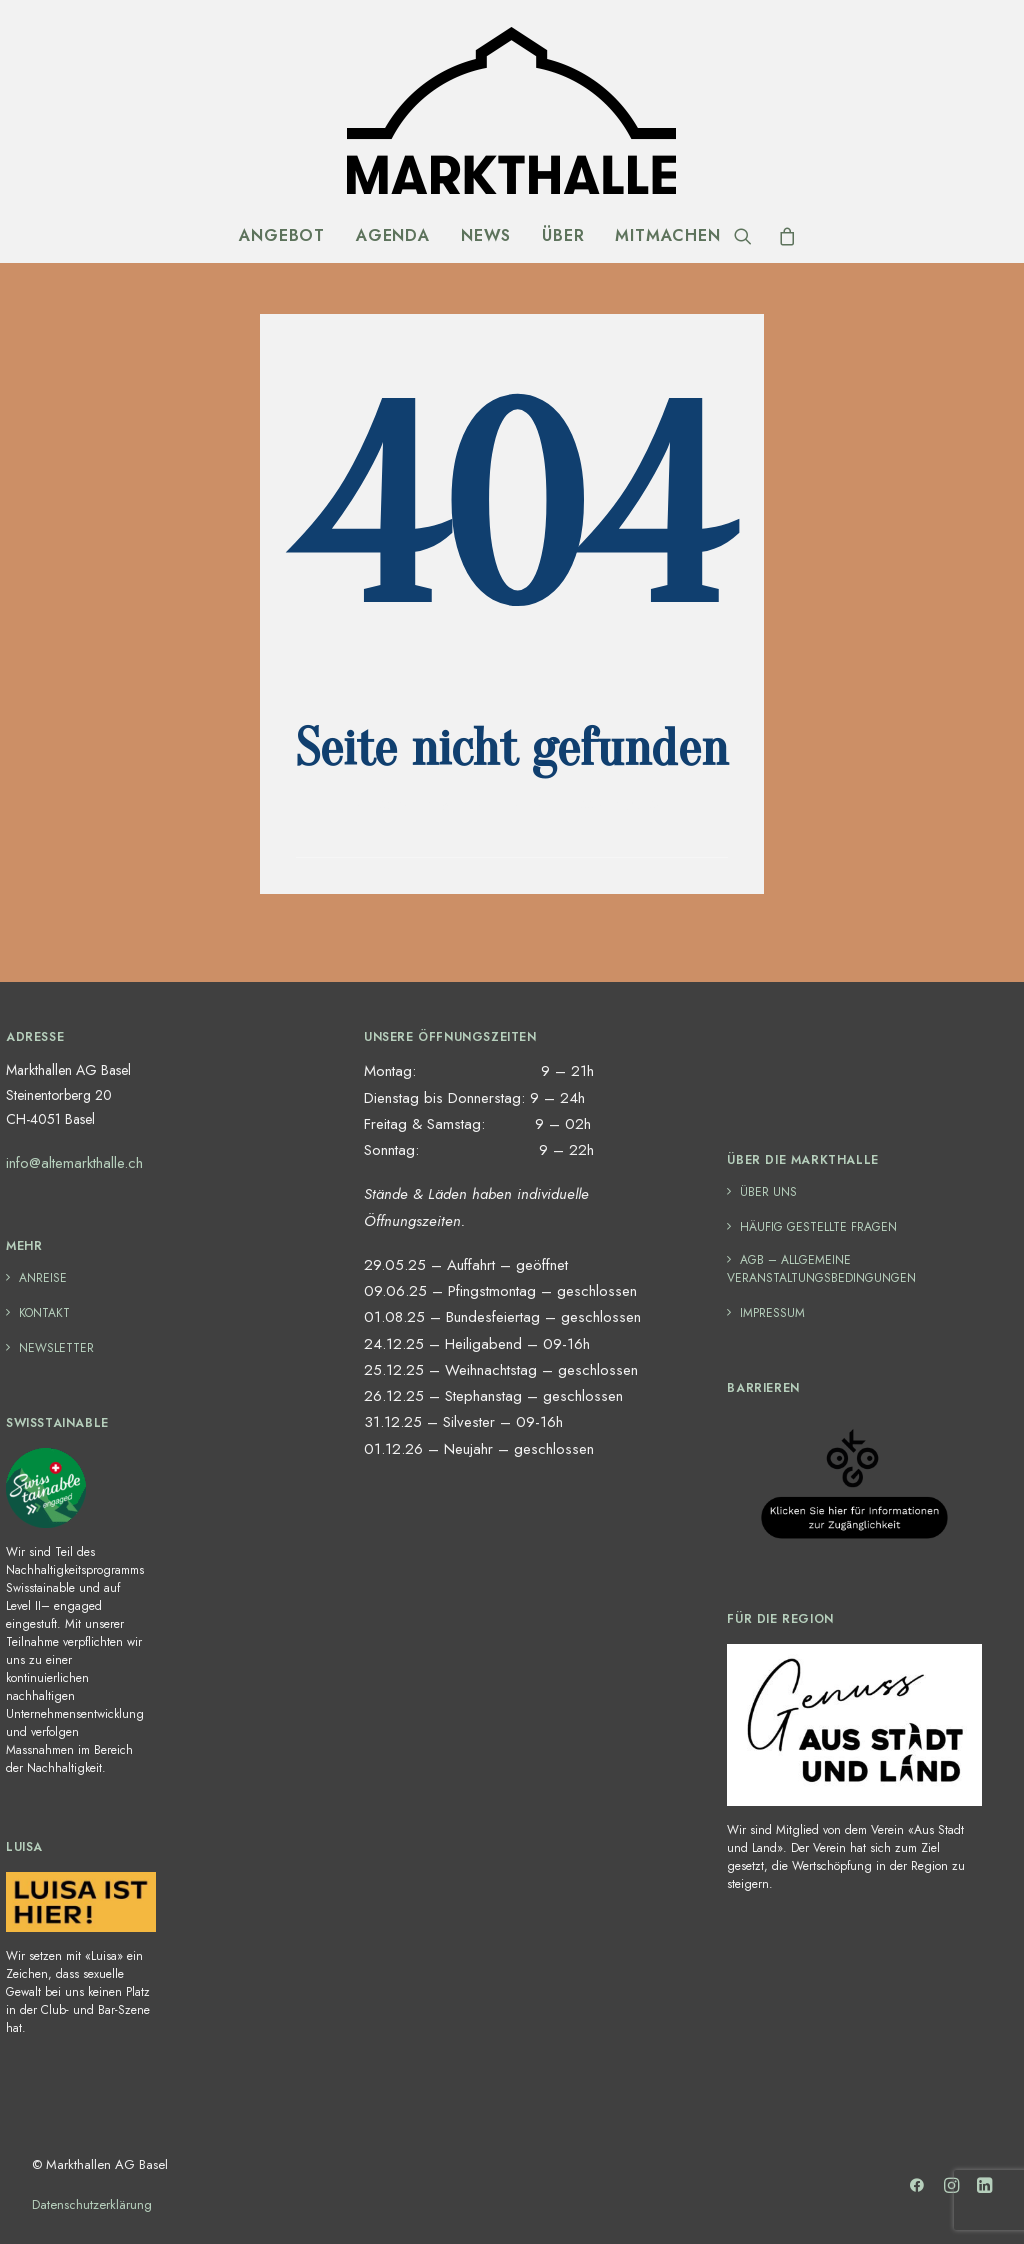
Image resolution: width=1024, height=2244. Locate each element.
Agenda (393, 235)
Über (563, 235)
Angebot (282, 235)
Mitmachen (667, 235)
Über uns (768, 1192)
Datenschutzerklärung (92, 2204)
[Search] (749, 236)
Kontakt (44, 1313)
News (486, 235)
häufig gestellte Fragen (818, 1227)
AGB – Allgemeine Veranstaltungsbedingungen (821, 1269)
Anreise (43, 1278)
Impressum (772, 1313)
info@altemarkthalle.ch (74, 1163)
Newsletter (56, 1348)
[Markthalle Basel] (512, 110)
